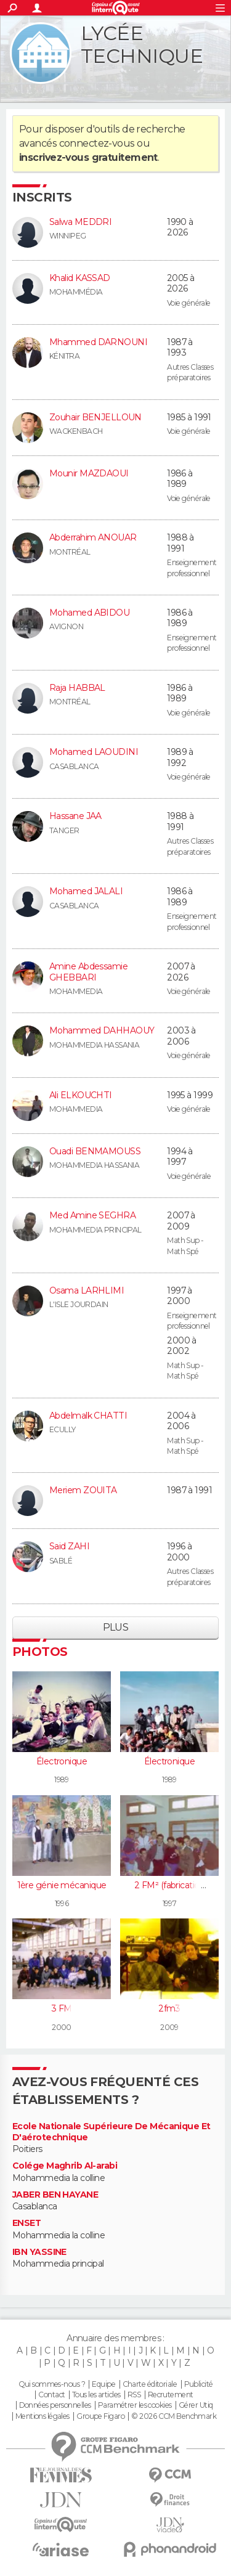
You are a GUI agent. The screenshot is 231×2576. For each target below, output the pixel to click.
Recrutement (170, 2395)
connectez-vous (97, 143)
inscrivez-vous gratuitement (88, 157)
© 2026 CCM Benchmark (173, 2416)
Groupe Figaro (100, 2416)
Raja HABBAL (77, 687)
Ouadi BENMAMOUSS (94, 1151)
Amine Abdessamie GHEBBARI (88, 972)
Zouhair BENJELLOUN (95, 417)
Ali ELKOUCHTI (80, 1095)
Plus (116, 1627)
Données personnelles (55, 2405)
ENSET (26, 2223)
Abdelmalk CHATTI (88, 1415)
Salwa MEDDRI (80, 221)
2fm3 (169, 2008)
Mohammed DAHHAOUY (101, 1030)
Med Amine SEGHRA (92, 1215)
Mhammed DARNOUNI (98, 342)
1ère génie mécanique (62, 1885)
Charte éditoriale (150, 2384)
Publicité (198, 2384)
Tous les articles (96, 2395)
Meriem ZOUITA (83, 1490)
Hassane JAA (75, 815)
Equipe (103, 2384)
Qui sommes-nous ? (51, 2384)
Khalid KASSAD (79, 277)
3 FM (61, 2008)
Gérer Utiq (196, 2405)
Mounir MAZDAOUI (89, 473)
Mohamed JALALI (86, 891)
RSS (134, 2395)
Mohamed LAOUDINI (93, 751)
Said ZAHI (69, 1546)
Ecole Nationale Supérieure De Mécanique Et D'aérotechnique (111, 2132)
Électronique (61, 1761)
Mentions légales (42, 2416)
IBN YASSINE (39, 2252)
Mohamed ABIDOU (89, 612)
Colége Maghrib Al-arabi (64, 2166)
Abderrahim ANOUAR (92, 537)
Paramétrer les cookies (135, 2405)
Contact (51, 2395)
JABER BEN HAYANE (55, 2195)
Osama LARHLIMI (86, 1290)
